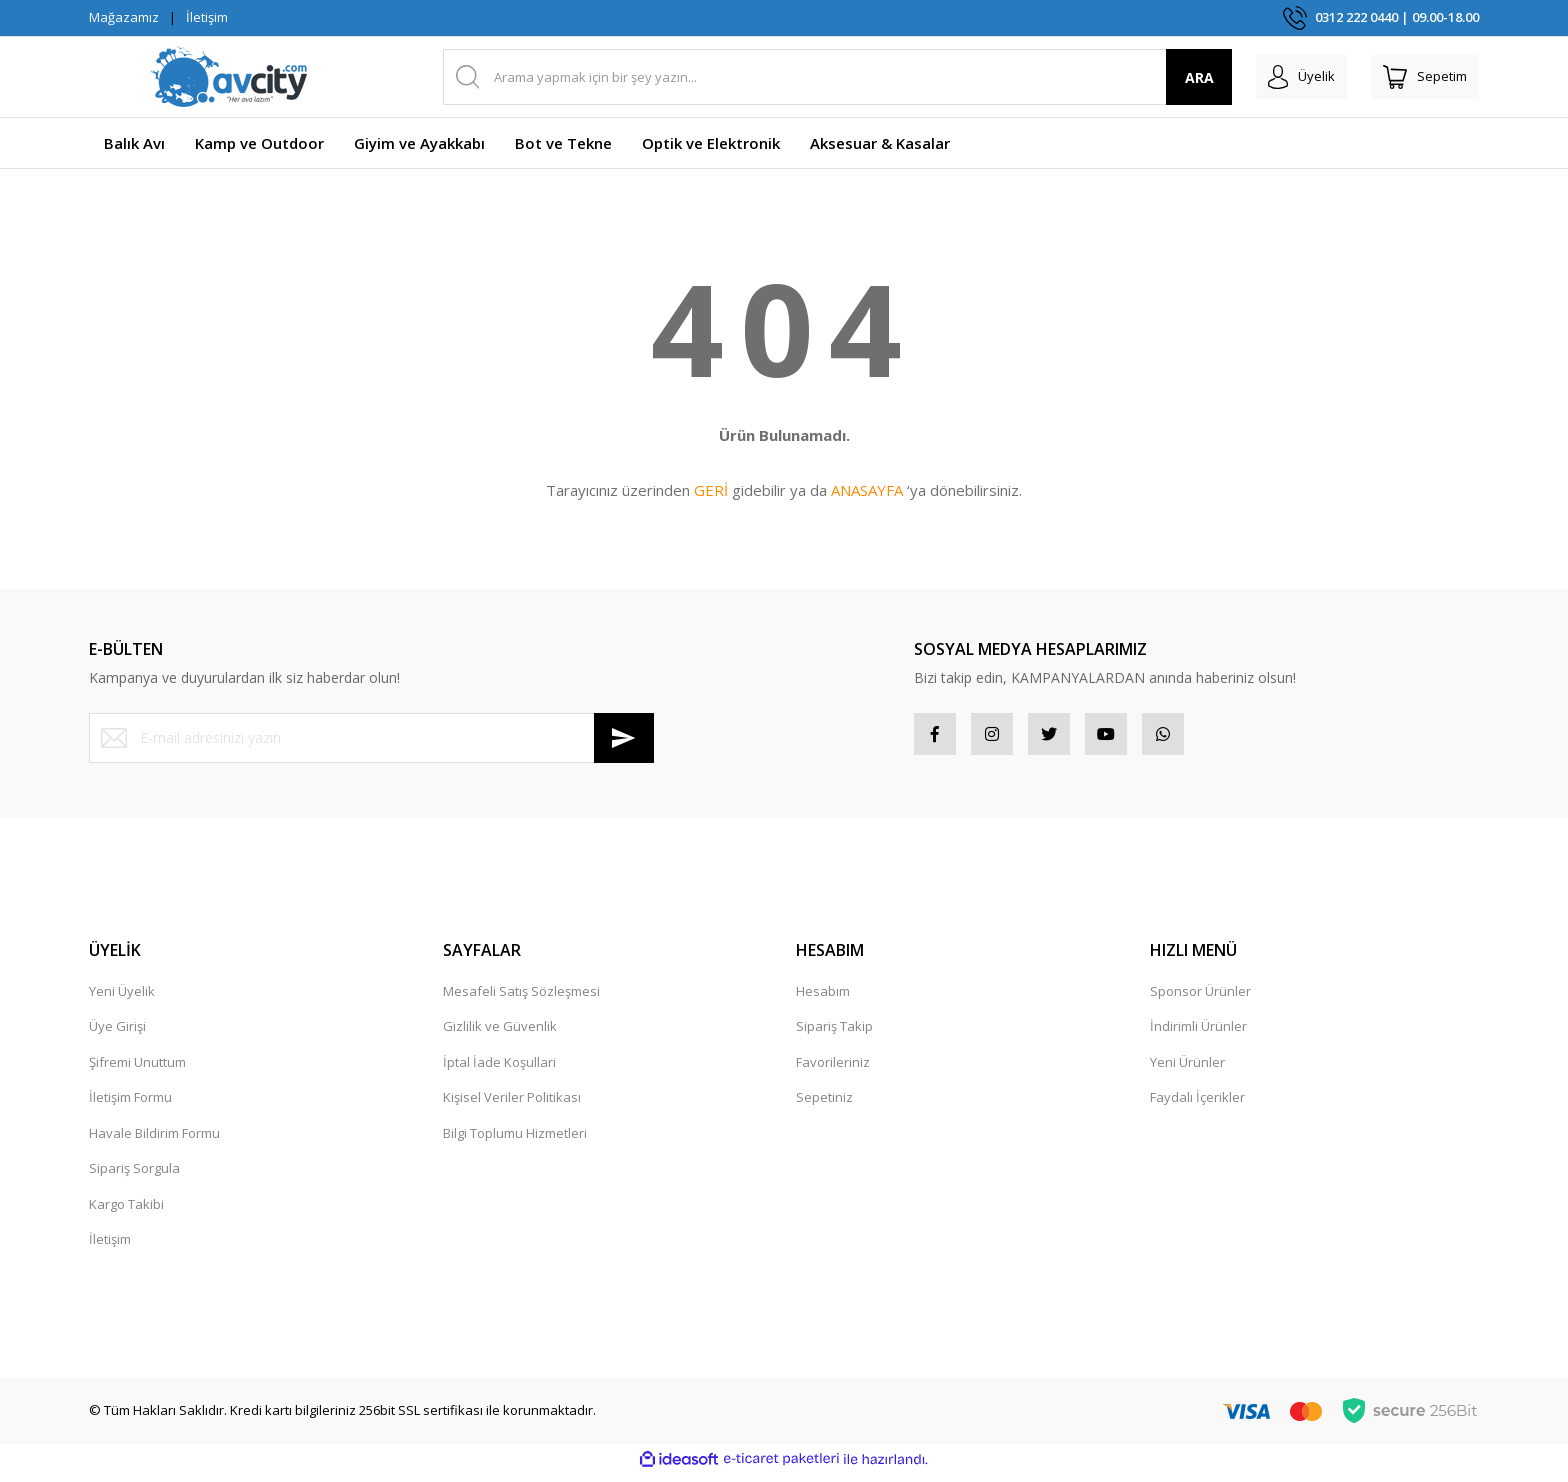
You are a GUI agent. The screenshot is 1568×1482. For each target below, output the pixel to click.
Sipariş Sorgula (134, 1176)
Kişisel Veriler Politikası (512, 1105)
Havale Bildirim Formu (154, 1141)
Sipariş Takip (834, 1034)
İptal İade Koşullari (499, 1070)
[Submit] (624, 738)
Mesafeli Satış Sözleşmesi (521, 999)
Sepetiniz (824, 1105)
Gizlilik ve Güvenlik (500, 1034)
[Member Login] (1277, 77)
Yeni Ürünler (1187, 1070)
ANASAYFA (867, 490)
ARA (1167, 77)
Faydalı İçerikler (1197, 1105)
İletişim (207, 17)
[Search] (822, 77)
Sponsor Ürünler (1200, 999)
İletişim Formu (130, 1105)
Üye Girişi (117, 1034)
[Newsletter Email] (371, 738)
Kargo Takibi (126, 1212)
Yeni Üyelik (122, 999)
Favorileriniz (833, 1070)
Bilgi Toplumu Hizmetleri (515, 1141)
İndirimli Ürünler (1198, 1034)
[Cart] (1417, 77)
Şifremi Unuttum (137, 1070)
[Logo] (229, 77)
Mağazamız (124, 17)
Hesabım (823, 999)
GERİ (711, 490)
